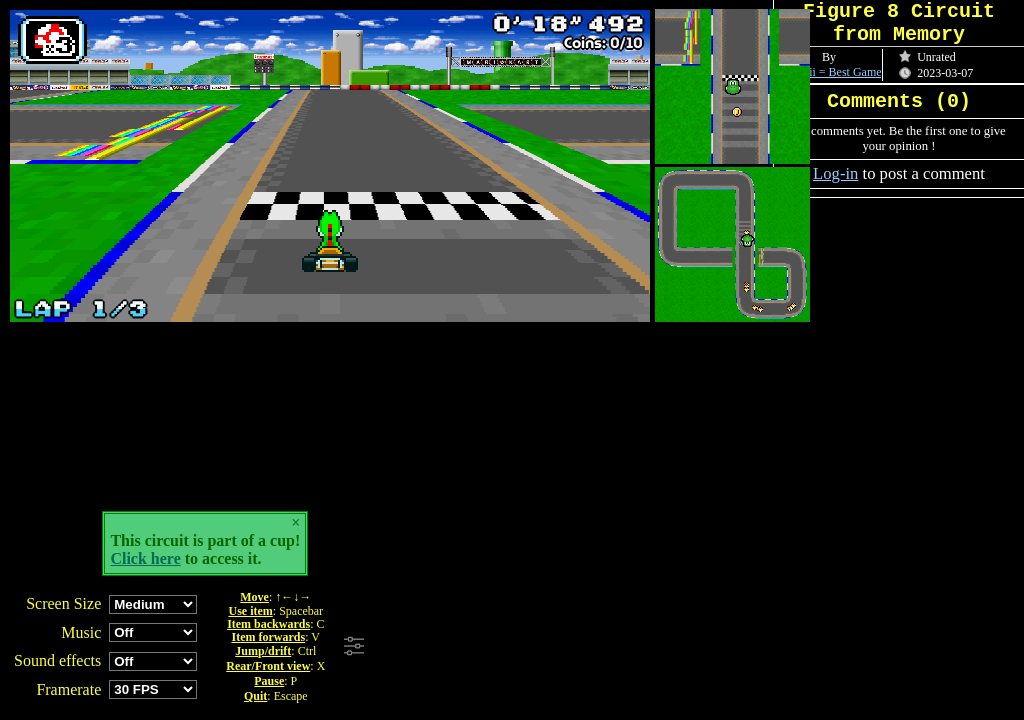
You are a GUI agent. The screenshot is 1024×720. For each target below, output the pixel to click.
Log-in (835, 173)
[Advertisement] (643, 647)
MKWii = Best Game (830, 72)
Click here (145, 558)
